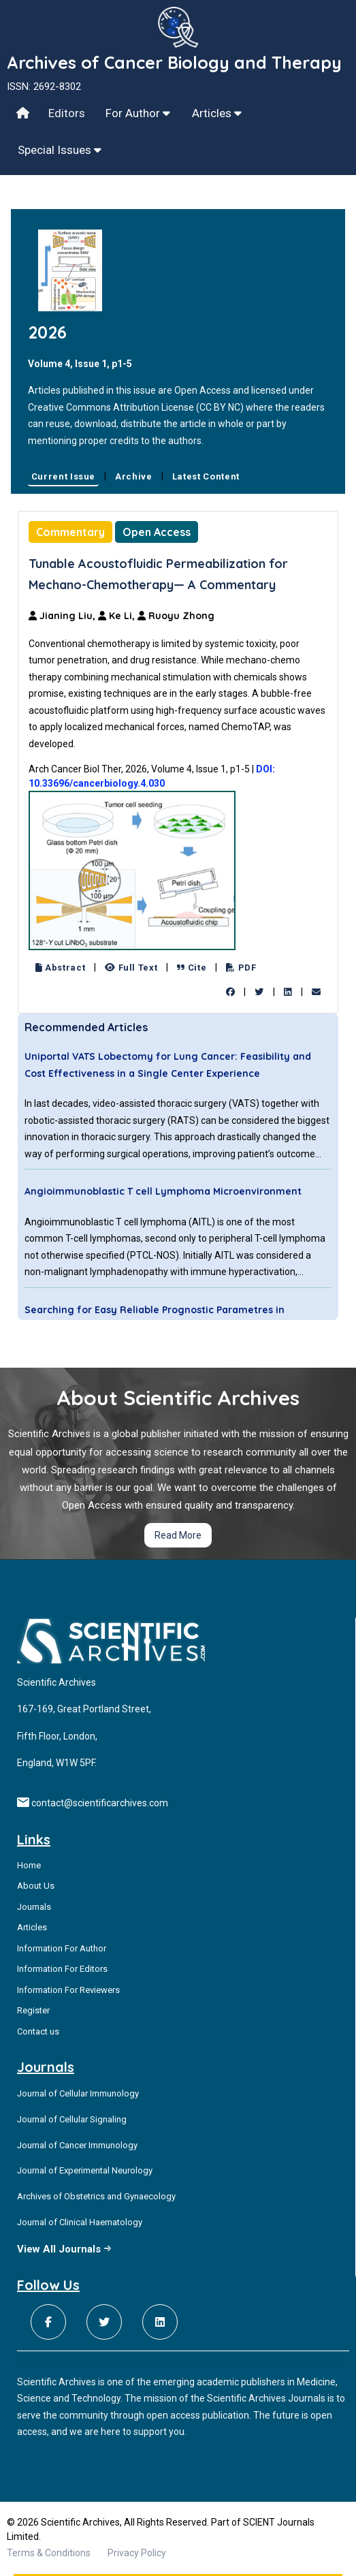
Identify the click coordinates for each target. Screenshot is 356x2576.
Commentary (70, 532)
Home (29, 1865)
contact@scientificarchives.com (99, 1802)
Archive (133, 476)
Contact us (38, 2031)
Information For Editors (62, 1969)
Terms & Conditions (49, 2552)
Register (33, 2010)
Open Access (157, 532)
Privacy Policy (137, 2552)
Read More (178, 1535)
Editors (66, 113)
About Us (35, 1886)
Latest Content (206, 476)
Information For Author (61, 1948)
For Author (138, 113)
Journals (34, 1907)
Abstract (60, 967)
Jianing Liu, (63, 616)
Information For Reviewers (68, 1990)
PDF (241, 967)
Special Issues (59, 150)
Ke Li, (117, 616)
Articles (217, 113)
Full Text (131, 967)
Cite (191, 967)
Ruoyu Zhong (175, 616)
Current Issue (63, 476)
